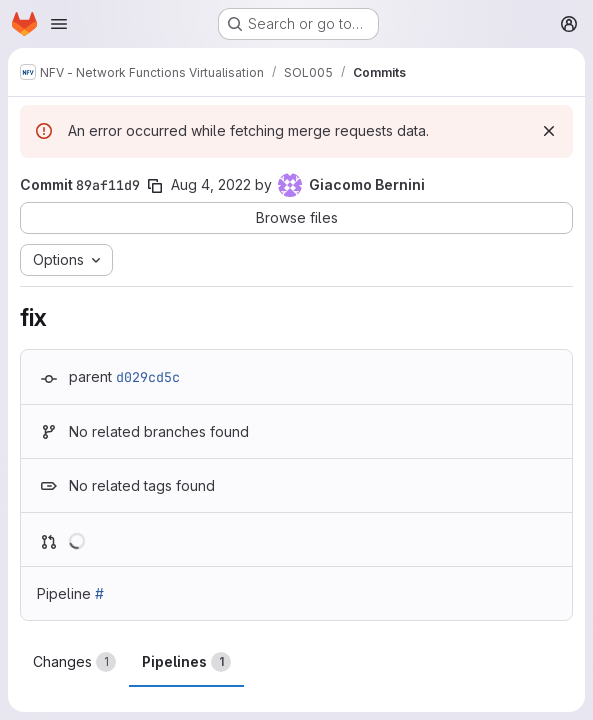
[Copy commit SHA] (155, 186)
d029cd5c (148, 377)
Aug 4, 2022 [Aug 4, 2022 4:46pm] (211, 184)
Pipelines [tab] (186, 662)
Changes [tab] (74, 662)
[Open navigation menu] (59, 24)
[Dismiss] (549, 131)
